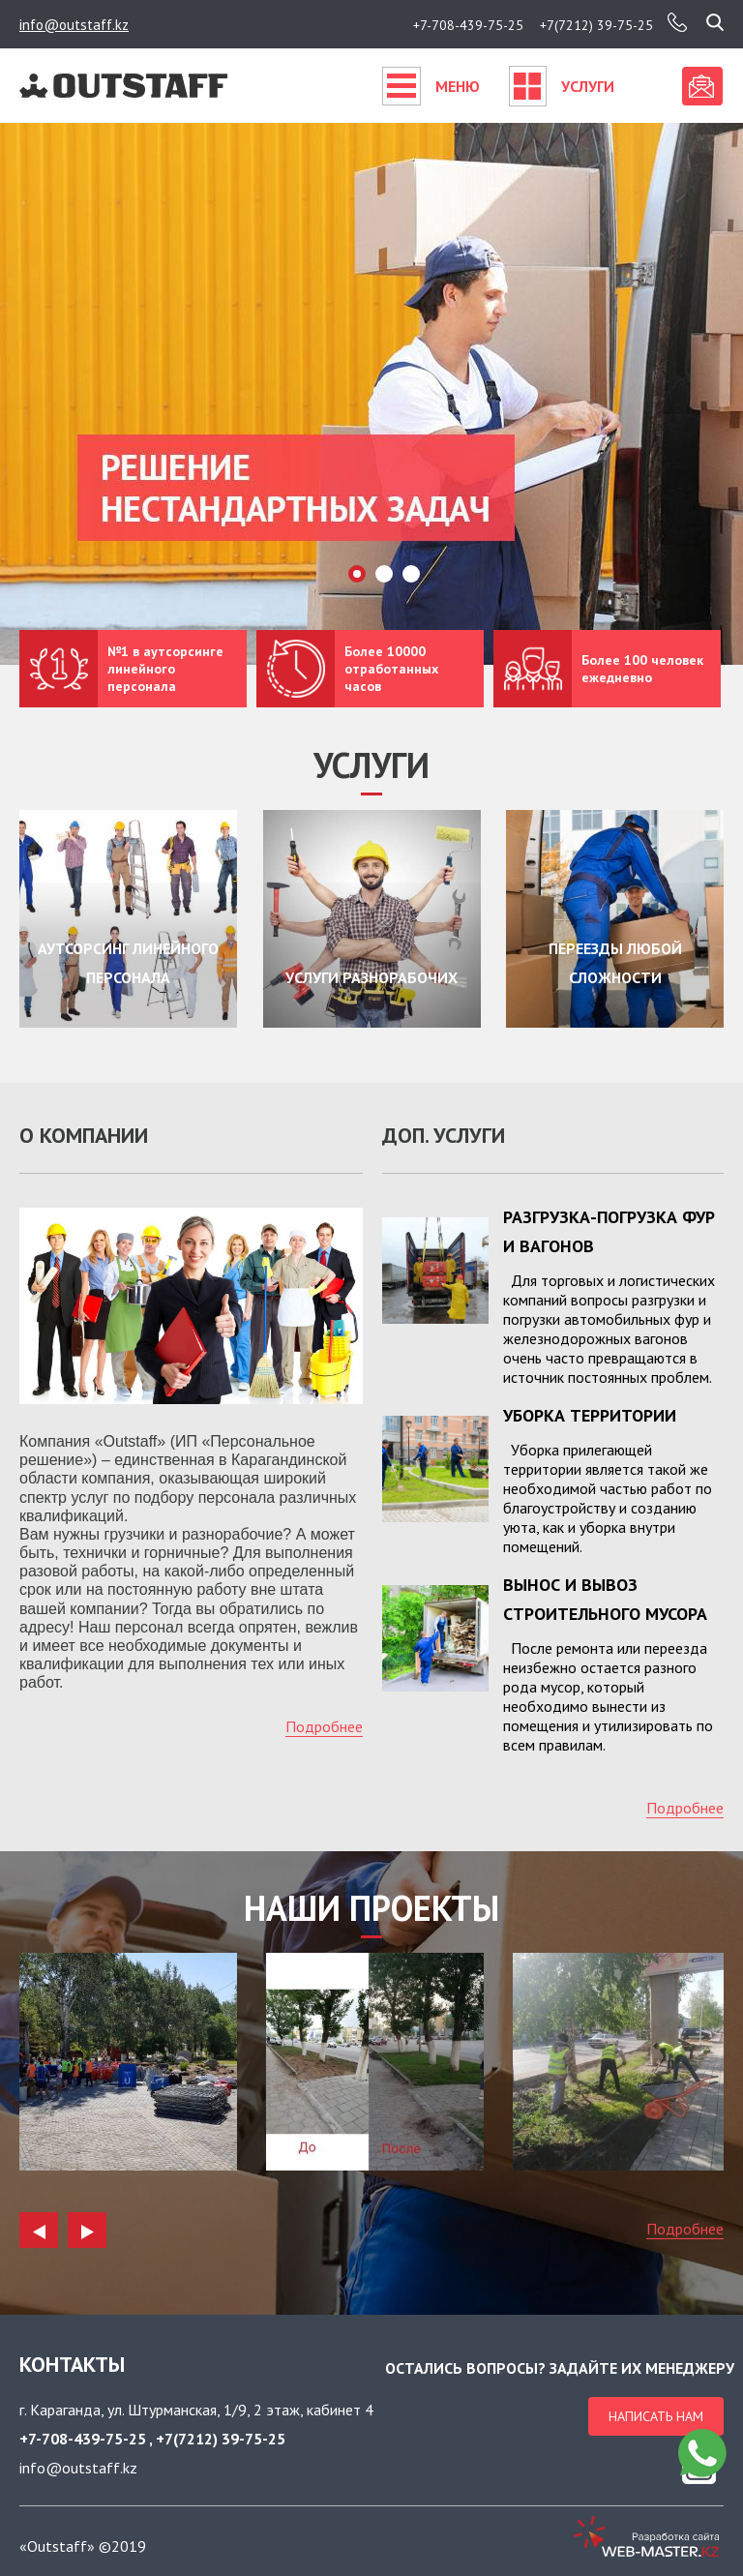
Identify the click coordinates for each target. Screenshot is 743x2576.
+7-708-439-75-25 (468, 25)
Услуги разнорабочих (371, 979)
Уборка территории (589, 1415)
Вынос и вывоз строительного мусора (605, 1599)
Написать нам (656, 2416)
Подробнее (324, 1726)
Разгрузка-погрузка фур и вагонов (609, 1231)
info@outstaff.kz (74, 24)
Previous (38, 2226)
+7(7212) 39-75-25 (596, 25)
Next (87, 2226)
